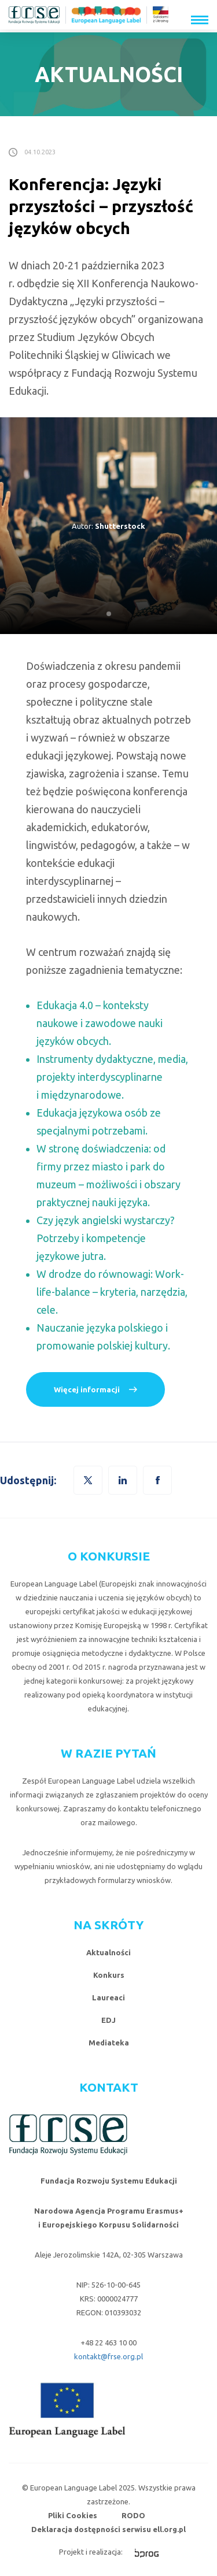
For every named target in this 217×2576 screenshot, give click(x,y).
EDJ (108, 2020)
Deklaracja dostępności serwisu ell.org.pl (108, 2529)
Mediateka (109, 2042)
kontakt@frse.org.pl (108, 2356)
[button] (157, 1480)
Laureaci (108, 1997)
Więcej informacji (87, 1389)
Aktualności (108, 1952)
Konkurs (108, 1975)
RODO (133, 2515)
